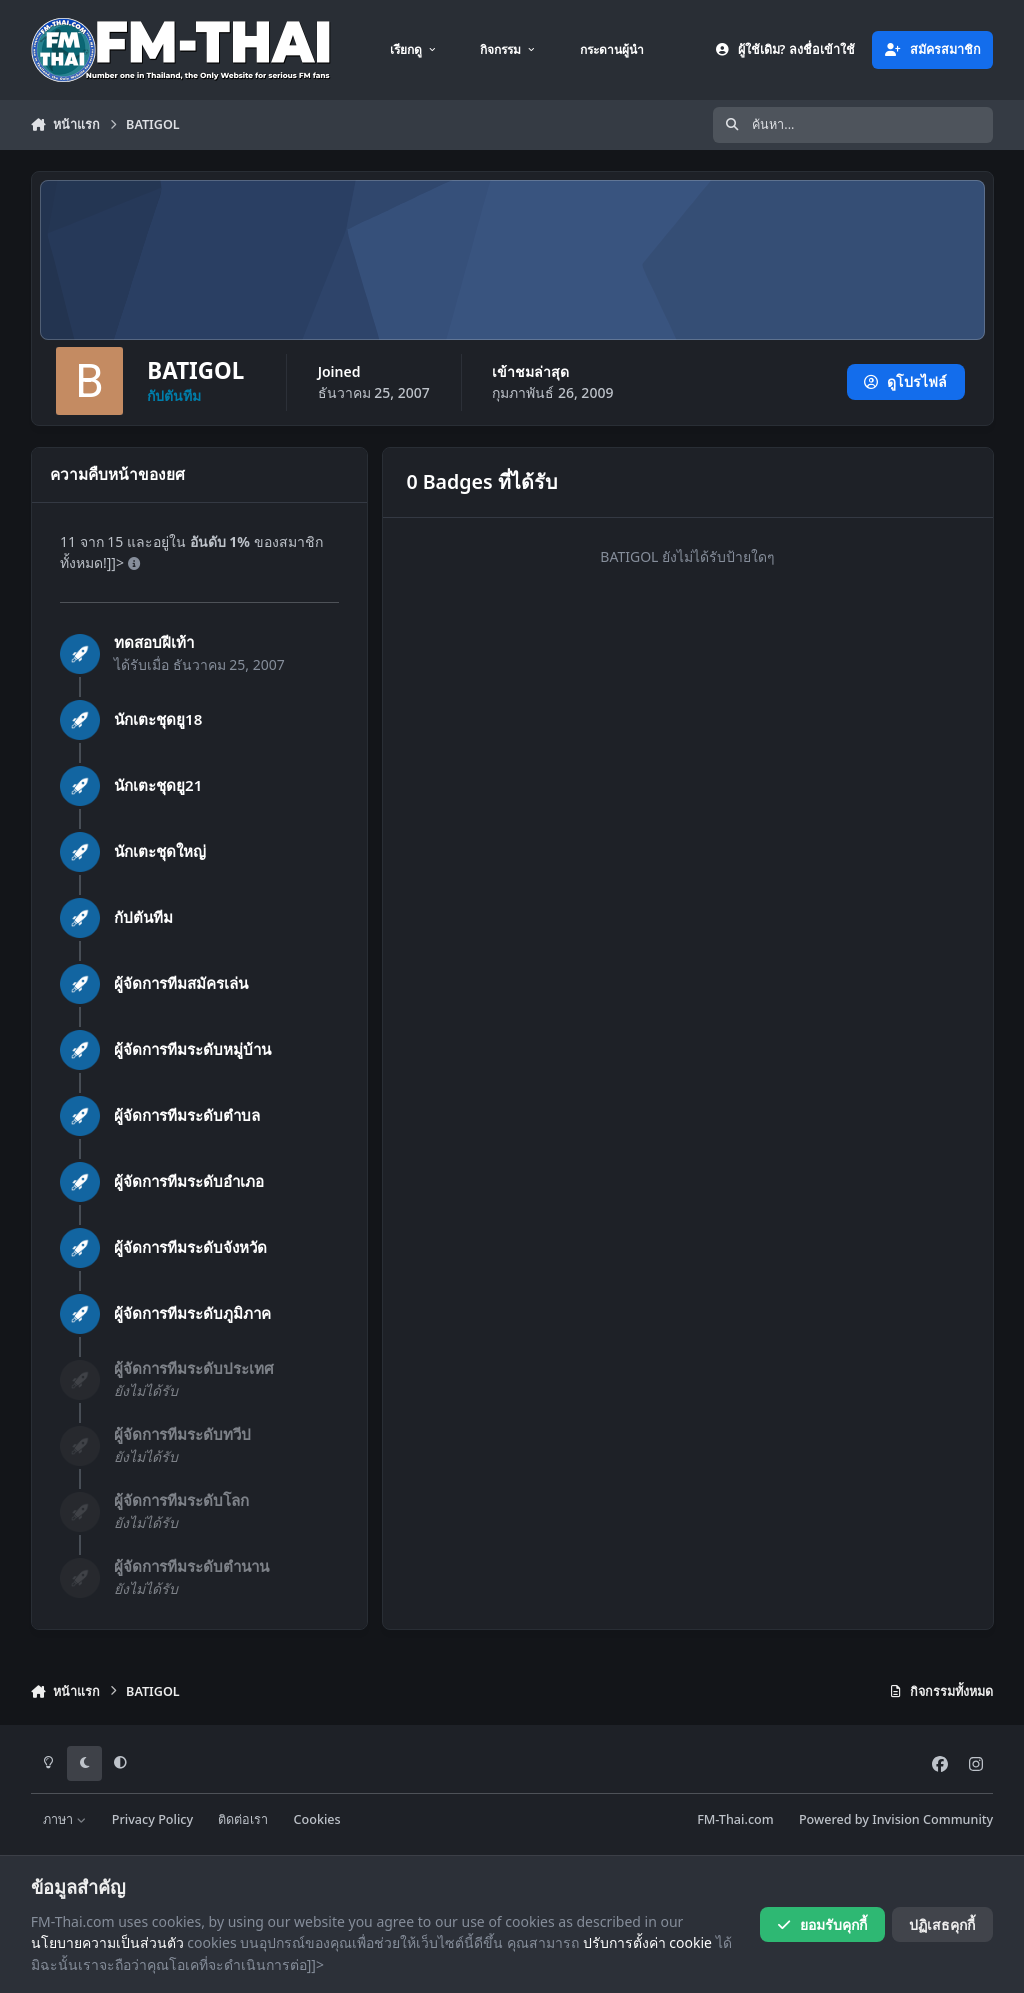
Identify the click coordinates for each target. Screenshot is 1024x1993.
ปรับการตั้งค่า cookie (647, 1942)
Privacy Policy (152, 1819)
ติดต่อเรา (243, 1819)
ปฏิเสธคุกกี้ (942, 1924)
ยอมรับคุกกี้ (821, 1924)
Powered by (896, 1819)
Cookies (317, 1819)
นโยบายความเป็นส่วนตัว (107, 1942)
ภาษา (64, 1819)
